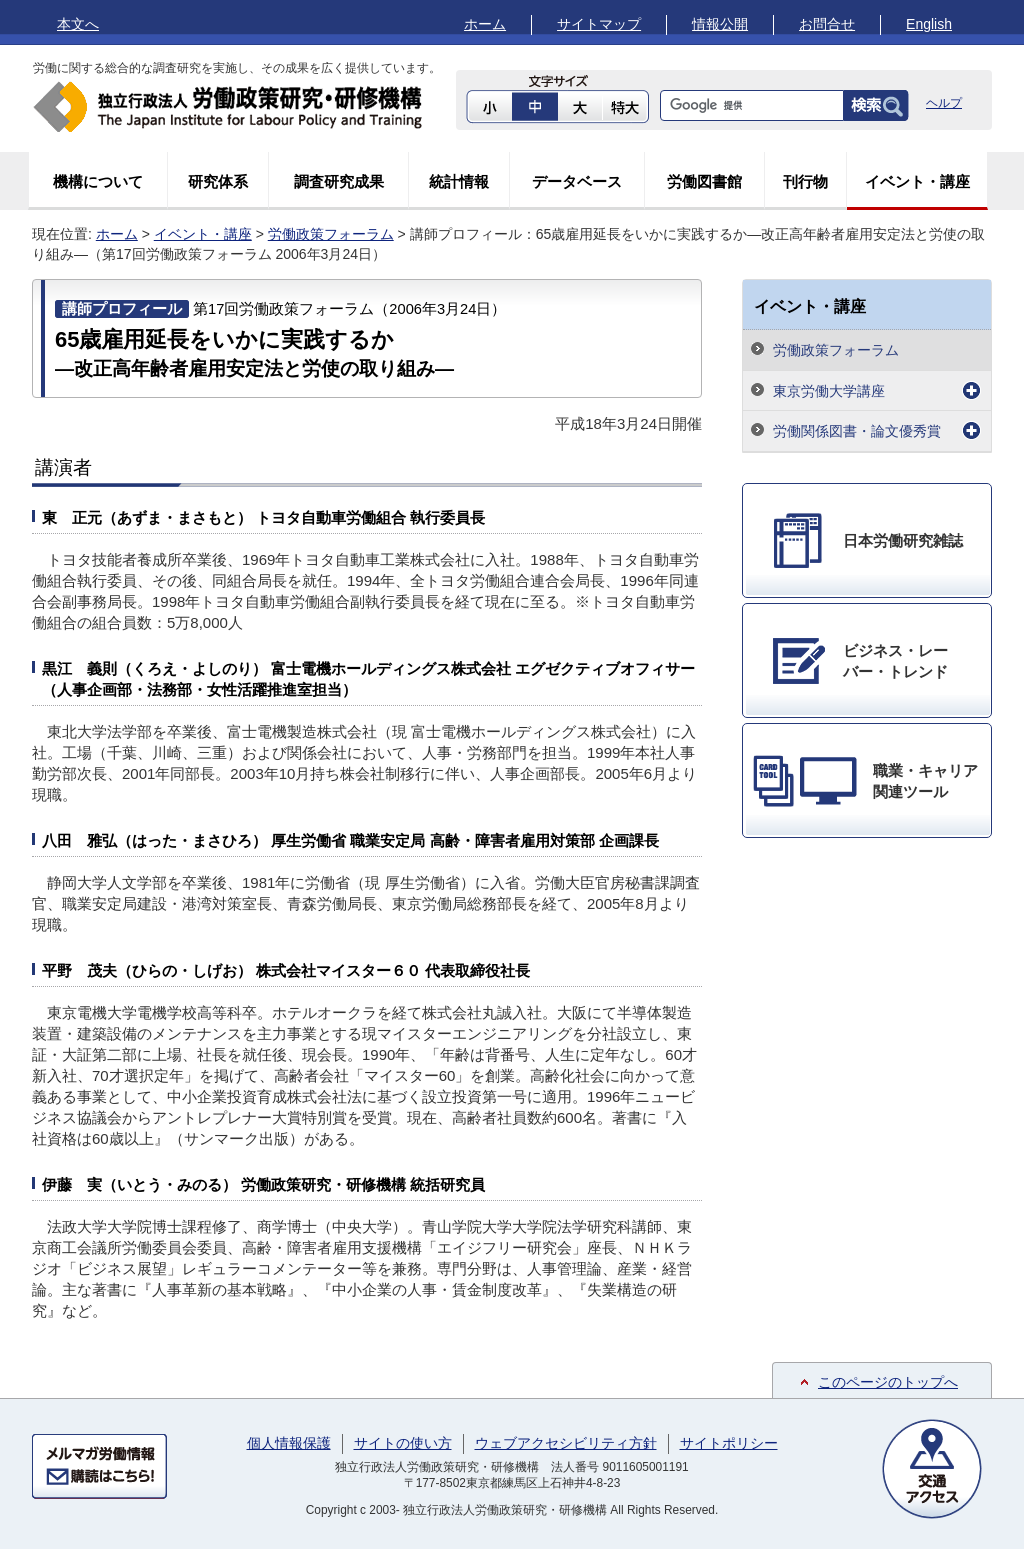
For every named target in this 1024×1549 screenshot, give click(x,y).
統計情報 (459, 181)
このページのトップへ (888, 1382)
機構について (98, 181)
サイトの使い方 (403, 1443)
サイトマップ (599, 24)
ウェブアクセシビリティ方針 (566, 1443)
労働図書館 (704, 181)
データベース (577, 181)
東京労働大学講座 (829, 391)
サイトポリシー (729, 1443)
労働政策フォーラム (331, 234)
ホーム (485, 24)
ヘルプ (944, 103)
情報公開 (720, 24)
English (929, 24)
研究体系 (218, 181)
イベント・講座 (917, 181)
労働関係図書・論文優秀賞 (857, 431)
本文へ (78, 24)
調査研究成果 (339, 181)
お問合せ (827, 24)
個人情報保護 (289, 1443)
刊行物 (805, 181)
